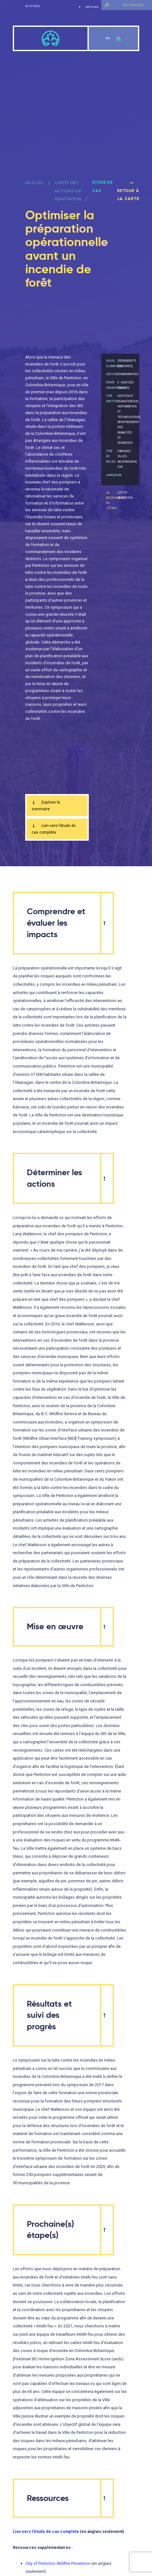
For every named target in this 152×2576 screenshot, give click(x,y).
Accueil (33, 6)
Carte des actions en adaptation (68, 190)
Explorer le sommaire (46, 806)
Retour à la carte (128, 191)
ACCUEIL (34, 182)
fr (119, 38)
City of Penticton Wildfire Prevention (58, 2564)
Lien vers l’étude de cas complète (54, 830)
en (108, 38)
